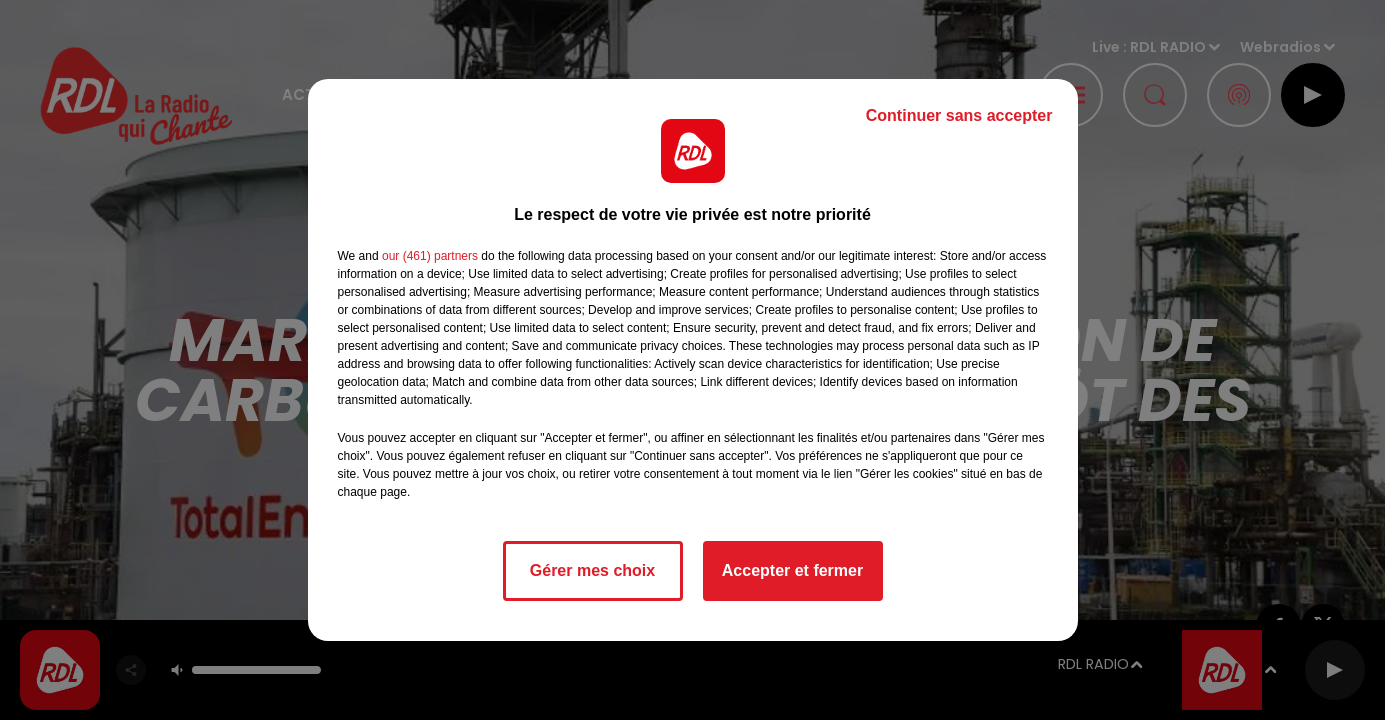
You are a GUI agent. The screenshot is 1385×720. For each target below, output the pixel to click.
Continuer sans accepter (959, 115)
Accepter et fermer (792, 570)
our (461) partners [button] (430, 256)
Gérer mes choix (592, 570)
